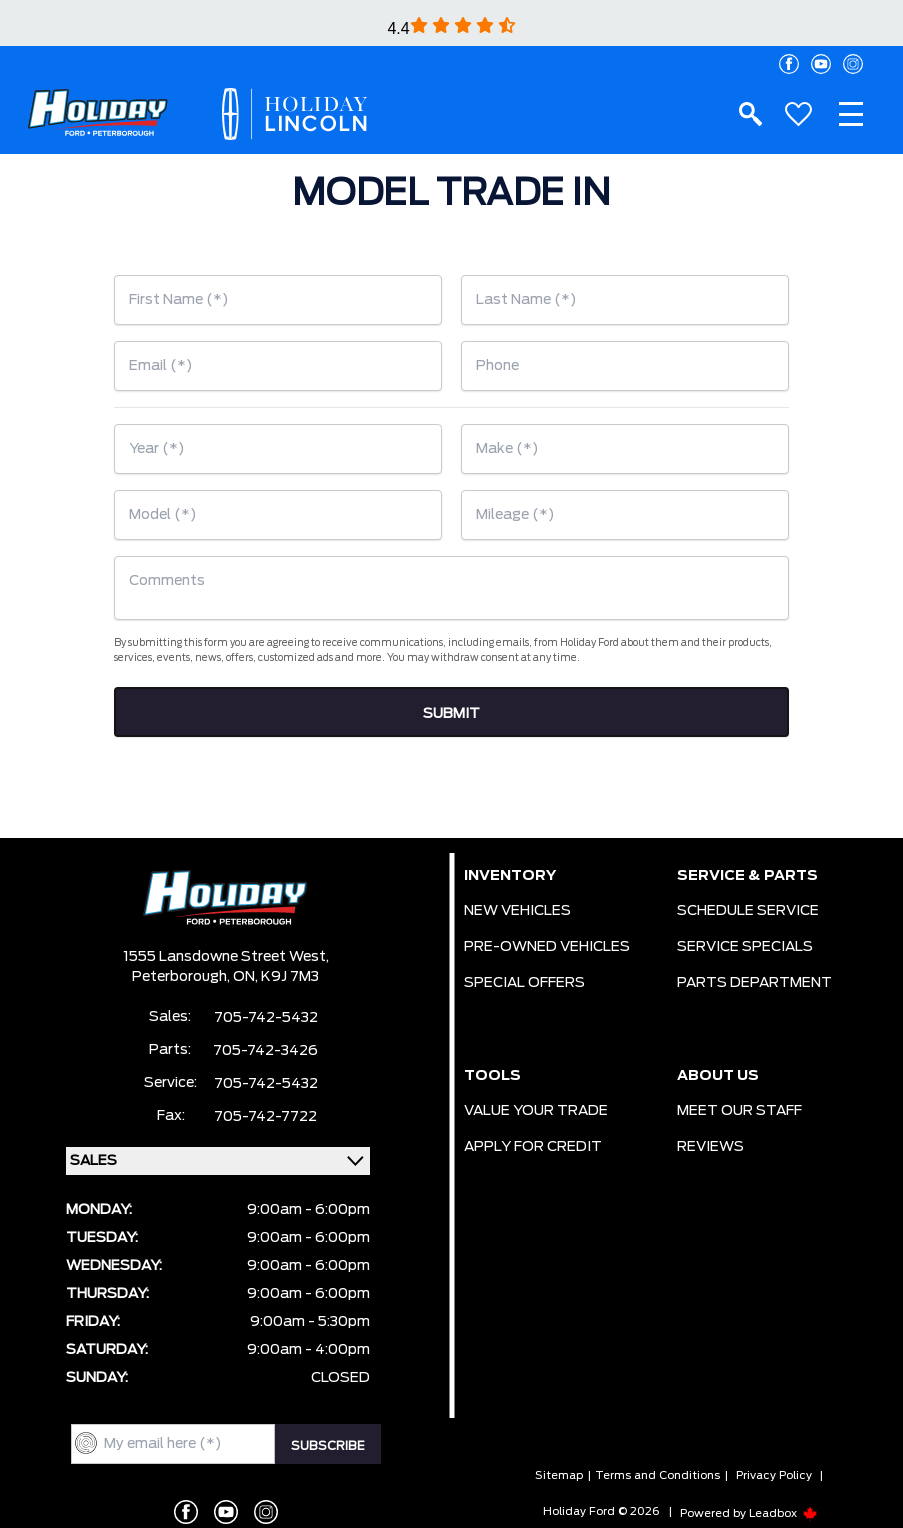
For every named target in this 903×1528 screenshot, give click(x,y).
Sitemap (559, 1475)
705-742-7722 (265, 1117)
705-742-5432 (266, 1018)
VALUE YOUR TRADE (536, 1111)
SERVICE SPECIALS (745, 947)
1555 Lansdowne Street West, (226, 957)
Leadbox (783, 1513)
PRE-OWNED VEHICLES (547, 947)
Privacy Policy (774, 1475)
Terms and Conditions (657, 1475)
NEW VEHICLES (517, 911)
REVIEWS (710, 1147)
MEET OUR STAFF (739, 1111)
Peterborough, (182, 977)
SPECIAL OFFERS (524, 983)
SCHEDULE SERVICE (748, 911)
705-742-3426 (265, 1051)
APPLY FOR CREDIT (533, 1147)
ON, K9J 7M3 (276, 977)
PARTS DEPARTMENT (754, 983)
